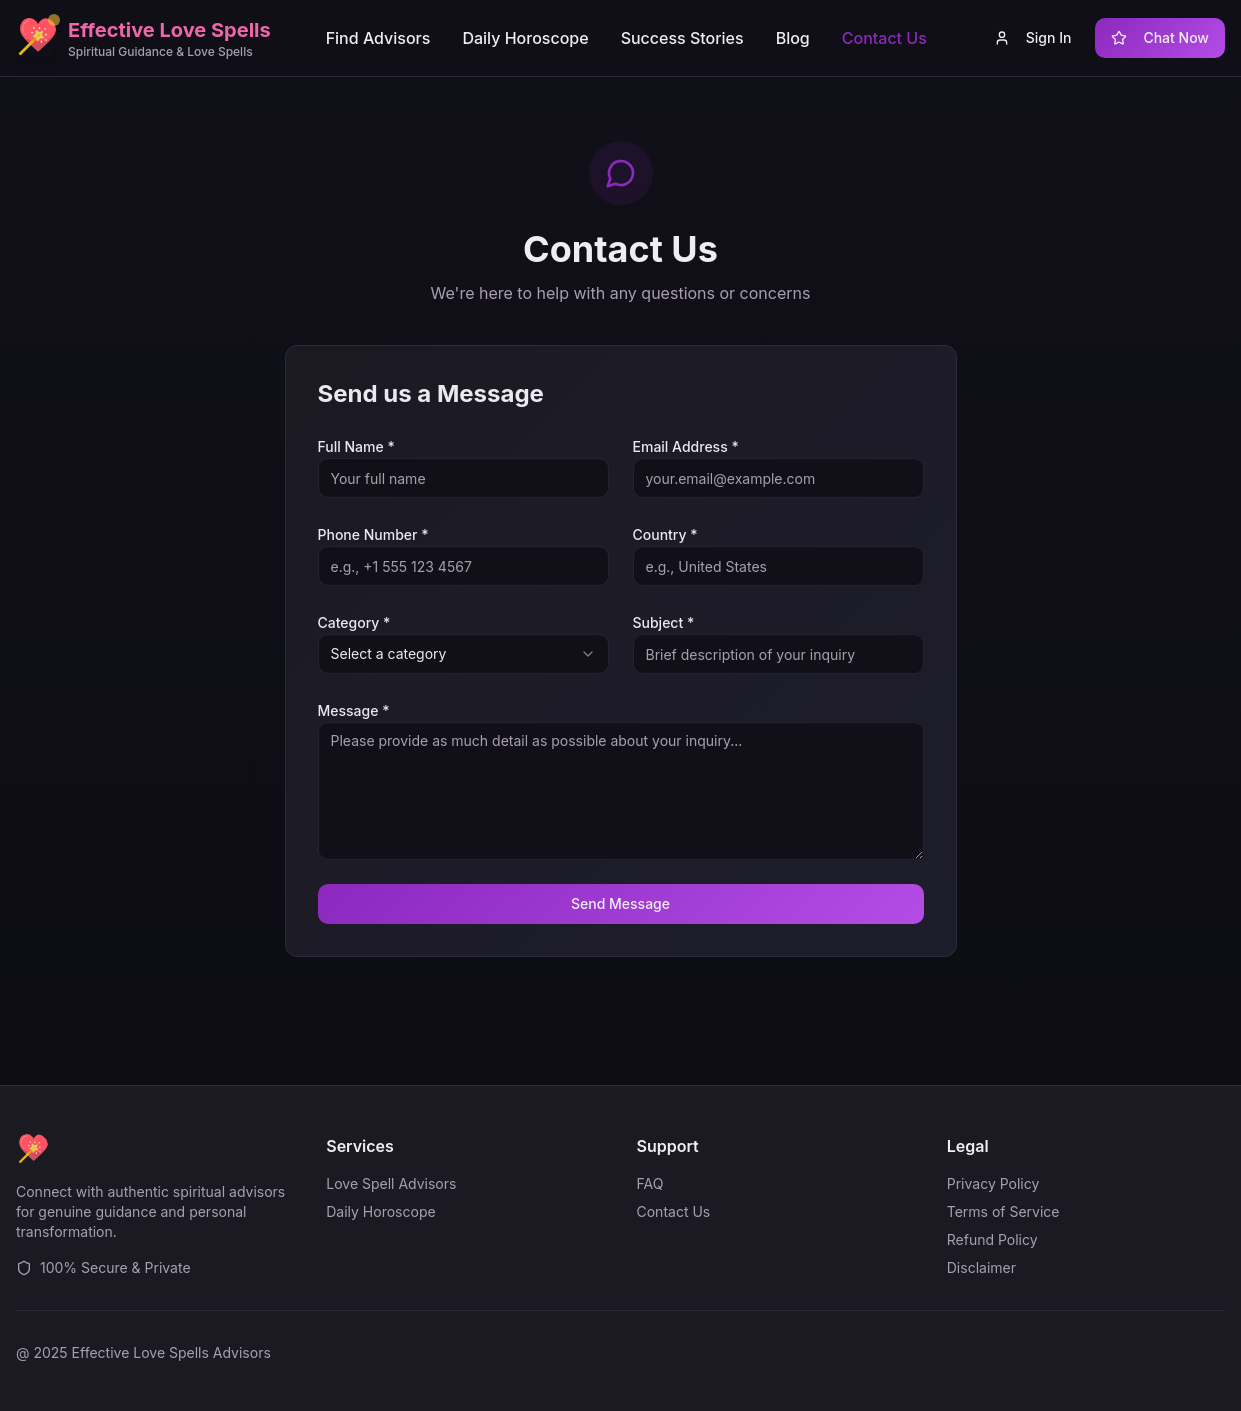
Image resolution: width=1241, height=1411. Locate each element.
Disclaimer (981, 1267)
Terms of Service (1003, 1211)
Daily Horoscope (525, 38)
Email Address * (686, 446)
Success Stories (682, 38)
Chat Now (1160, 37)
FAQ (650, 1183)
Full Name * (356, 446)
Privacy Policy (993, 1183)
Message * (354, 710)
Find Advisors (378, 38)
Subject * (664, 622)
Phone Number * (373, 534)
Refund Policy (992, 1239)
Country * (665, 534)
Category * (354, 622)
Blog (793, 38)
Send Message (620, 903)
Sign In (1033, 37)
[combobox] (463, 654)
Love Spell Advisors (391, 1183)
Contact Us (884, 38)
